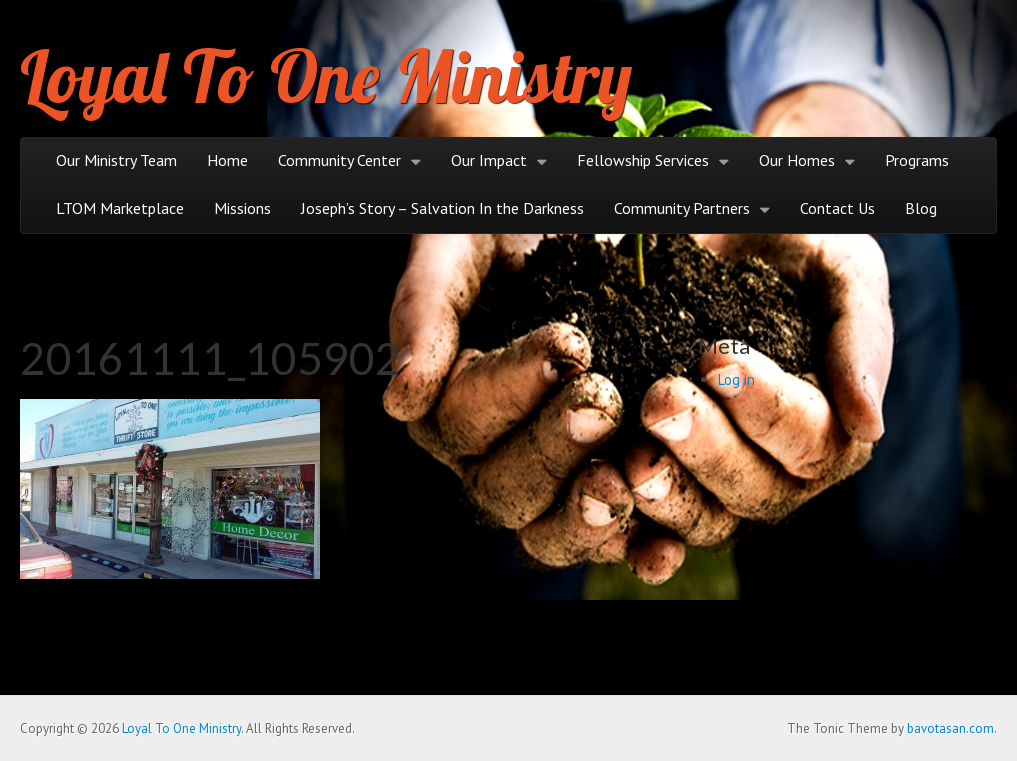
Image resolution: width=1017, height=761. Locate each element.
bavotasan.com (950, 728)
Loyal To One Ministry (326, 76)
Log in (736, 379)
